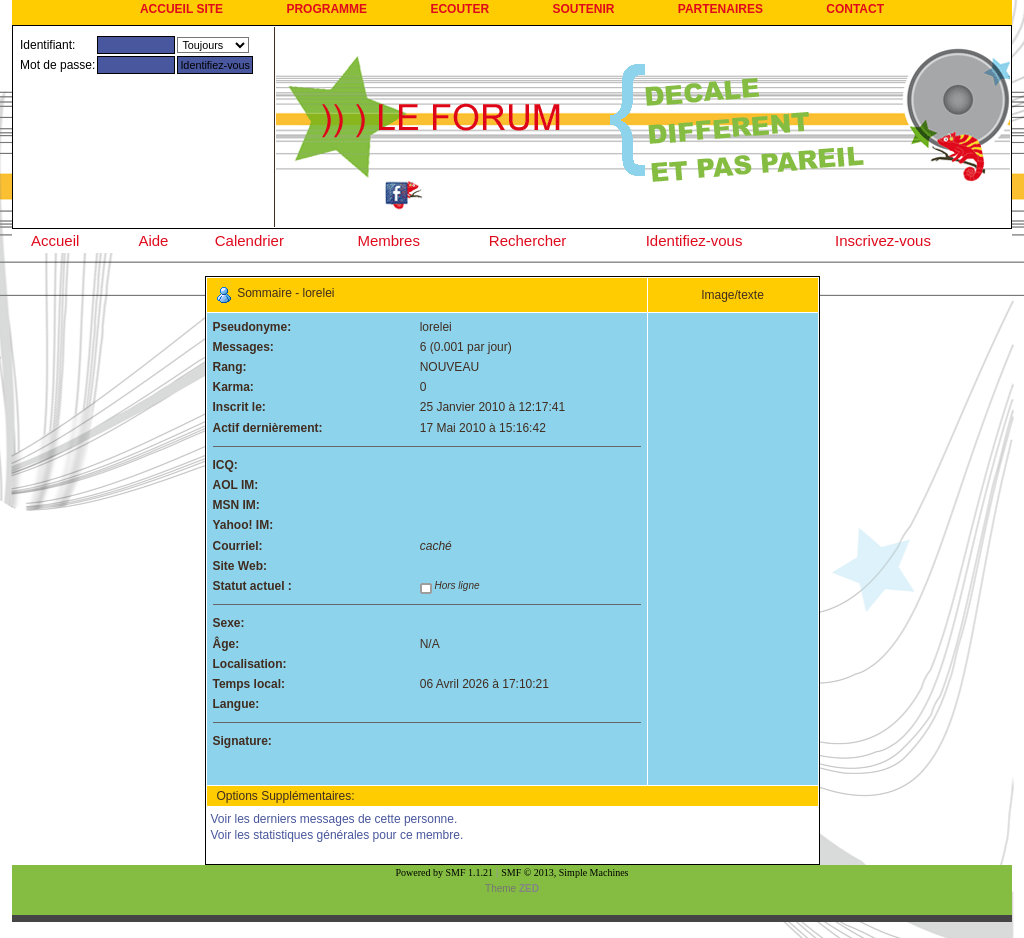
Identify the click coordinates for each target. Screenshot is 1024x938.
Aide (153, 240)
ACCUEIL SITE (181, 9)
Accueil (55, 240)
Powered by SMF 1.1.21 (445, 872)
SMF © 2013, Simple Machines (564, 872)
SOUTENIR (583, 9)
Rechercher (528, 240)
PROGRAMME (326, 9)
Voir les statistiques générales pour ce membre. (337, 835)
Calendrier (249, 240)
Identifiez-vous (694, 240)
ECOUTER (459, 9)
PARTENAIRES (720, 9)
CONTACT (855, 9)
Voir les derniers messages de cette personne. (334, 819)
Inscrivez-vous (883, 240)
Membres (388, 240)
